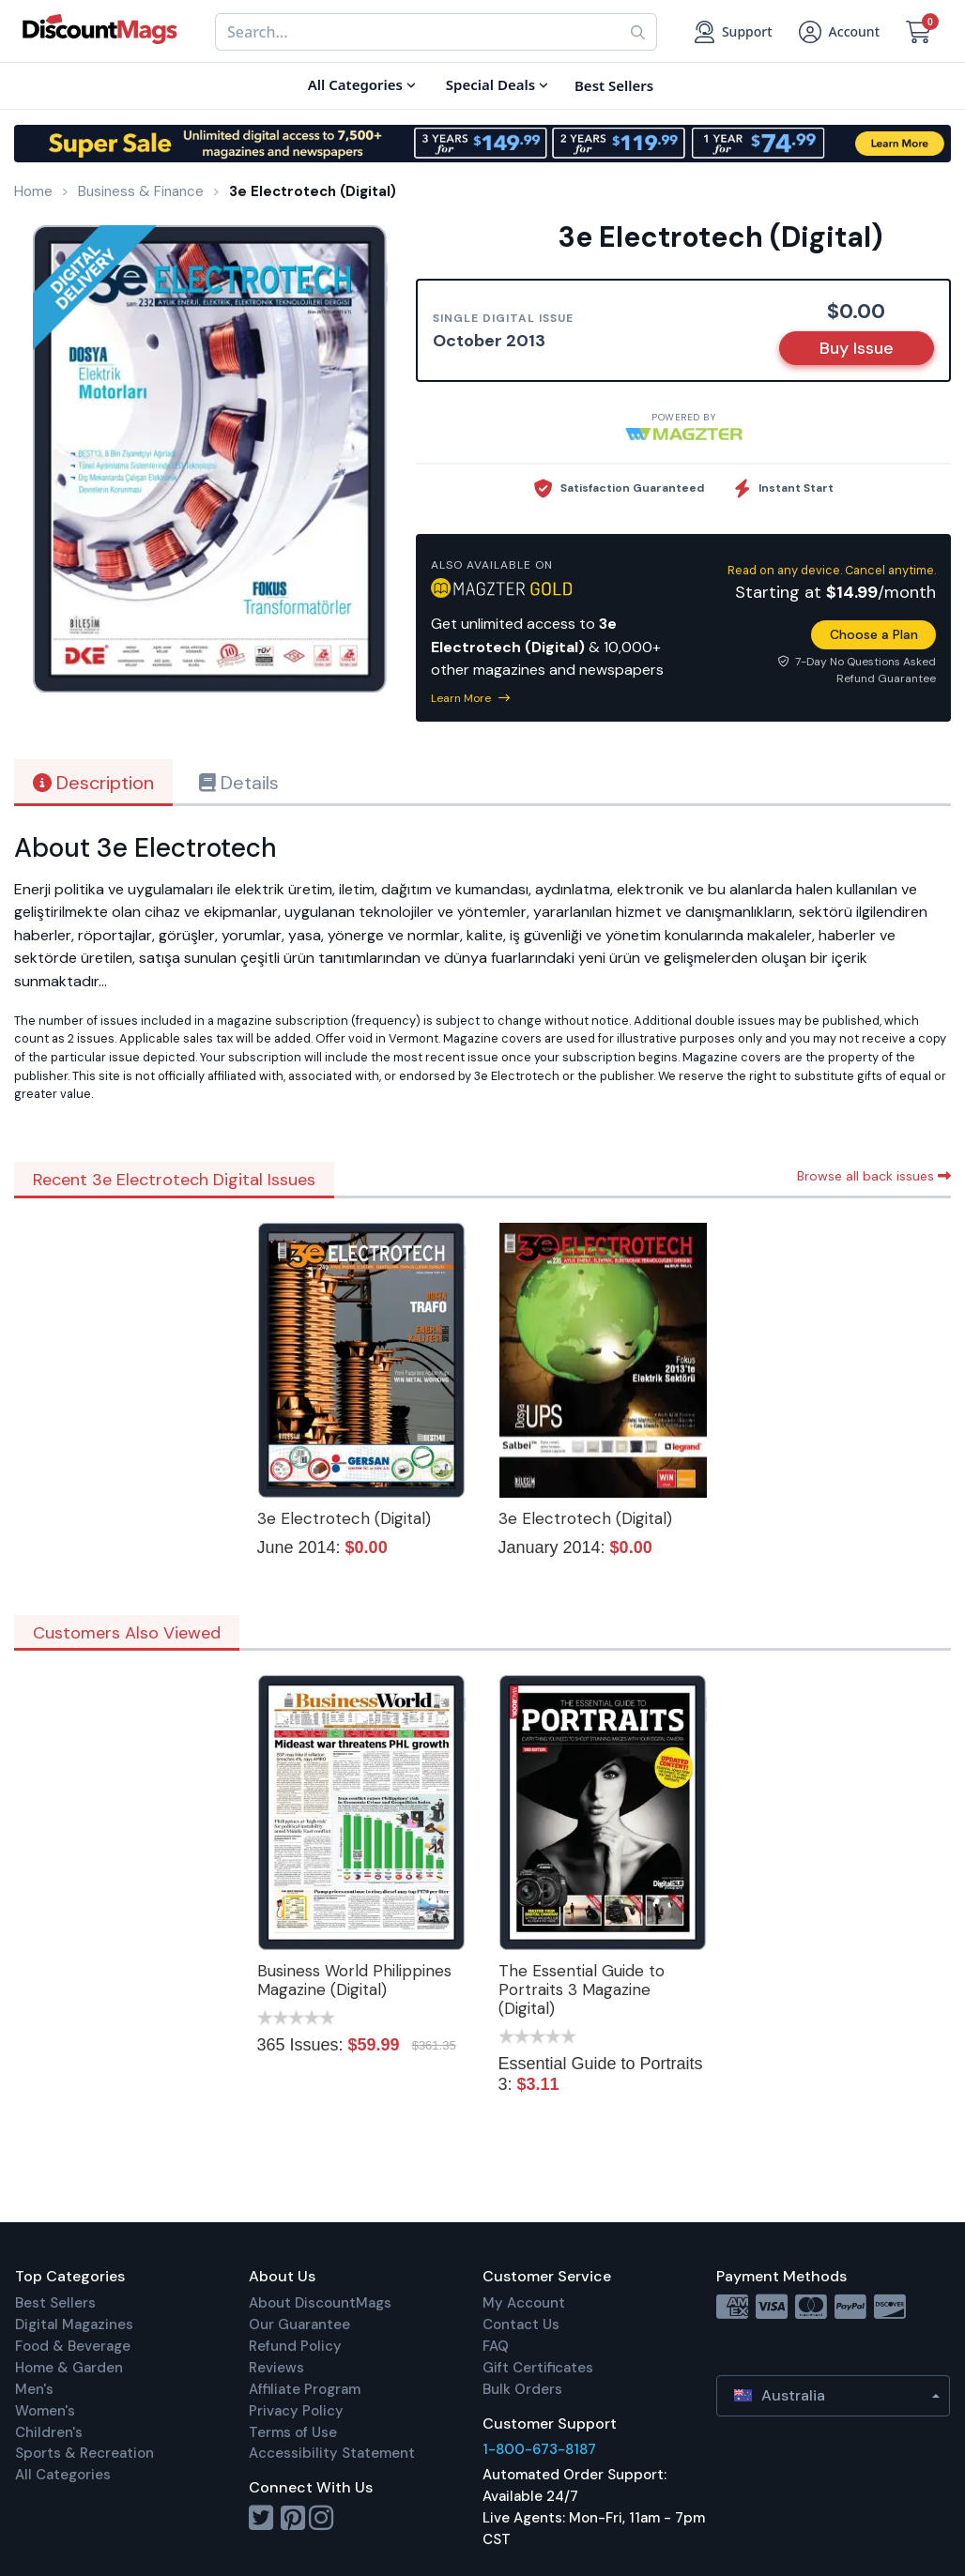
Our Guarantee (299, 2324)
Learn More (470, 698)
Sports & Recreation (84, 2453)
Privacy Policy (296, 2410)
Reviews (276, 2367)
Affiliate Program (304, 2389)
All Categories (63, 2474)
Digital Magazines (74, 2324)
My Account (523, 2303)
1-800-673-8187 (539, 2449)
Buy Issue (856, 348)
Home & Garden (69, 2367)
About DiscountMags (320, 2303)
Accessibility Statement (332, 2453)
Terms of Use (293, 2432)
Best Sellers (55, 2303)
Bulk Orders (522, 2389)
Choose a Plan (874, 634)
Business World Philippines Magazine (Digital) (354, 1980)
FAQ (495, 2346)
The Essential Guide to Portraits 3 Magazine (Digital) (581, 1989)
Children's (49, 2432)
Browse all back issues (874, 1175)
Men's (34, 2389)
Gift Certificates (537, 2367)
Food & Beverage (72, 2346)
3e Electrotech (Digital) (344, 1518)
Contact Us (520, 2324)
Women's (45, 2410)
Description (93, 782)
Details (239, 782)
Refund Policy (295, 2346)
